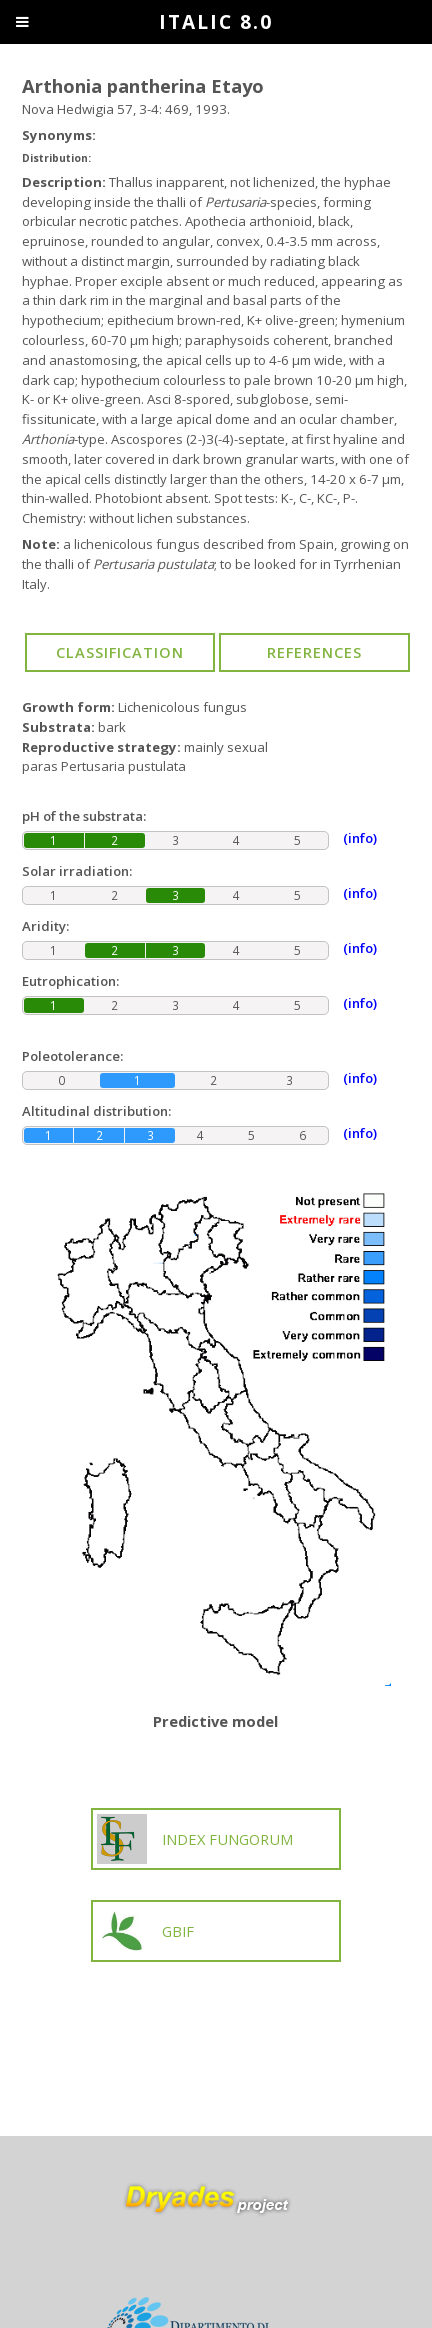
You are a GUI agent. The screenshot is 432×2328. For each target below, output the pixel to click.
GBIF (145, 1931)
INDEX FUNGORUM (195, 1839)
